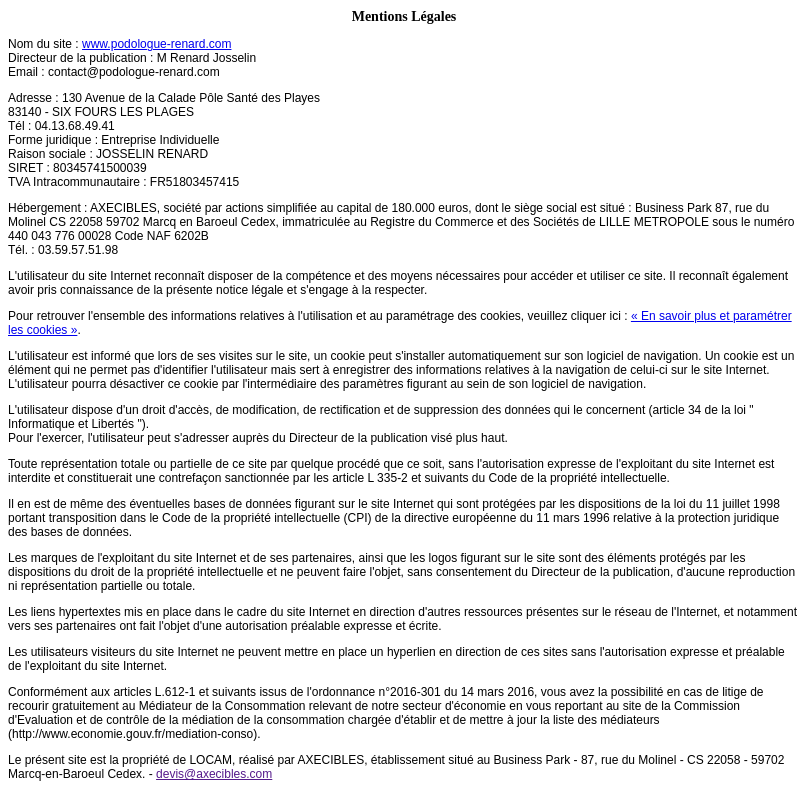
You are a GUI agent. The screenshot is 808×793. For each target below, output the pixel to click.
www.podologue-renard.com (156, 44)
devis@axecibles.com (214, 774)
